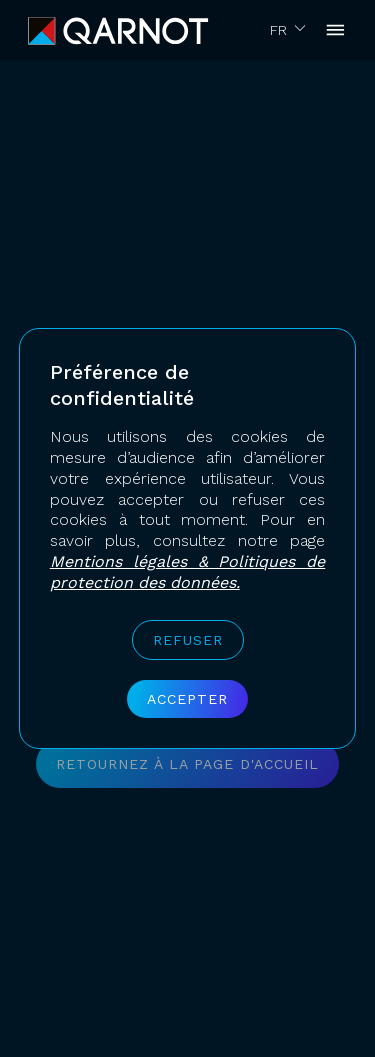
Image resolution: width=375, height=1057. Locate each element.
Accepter (187, 699)
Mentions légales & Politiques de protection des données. (188, 572)
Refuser (188, 640)
